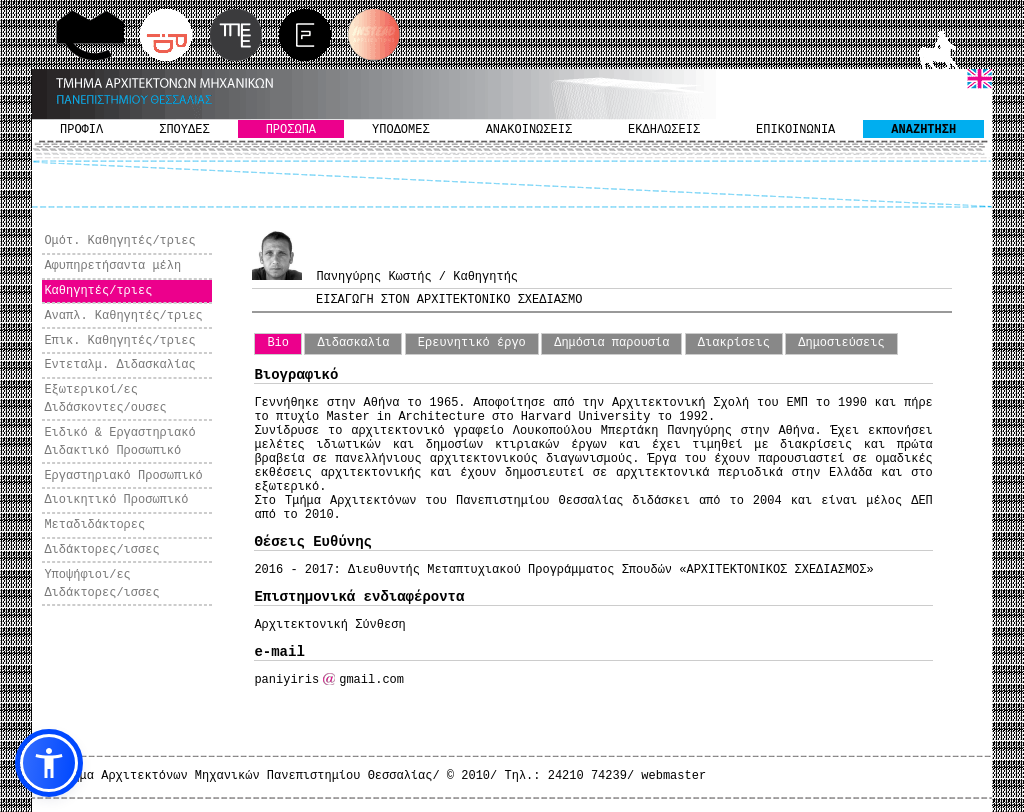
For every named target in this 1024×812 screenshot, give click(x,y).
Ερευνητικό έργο (472, 343)
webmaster (673, 776)
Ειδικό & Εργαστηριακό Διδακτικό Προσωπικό (119, 442)
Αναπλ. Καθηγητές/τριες (123, 316)
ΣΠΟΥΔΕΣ (184, 130)
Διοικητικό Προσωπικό (116, 500)
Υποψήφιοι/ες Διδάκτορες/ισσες (101, 584)
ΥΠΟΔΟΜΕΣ (401, 130)
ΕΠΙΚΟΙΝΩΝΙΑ (795, 130)
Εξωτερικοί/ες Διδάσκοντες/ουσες (105, 399)
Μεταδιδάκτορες (94, 525)
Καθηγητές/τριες (98, 291)
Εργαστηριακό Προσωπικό (123, 476)
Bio (278, 343)
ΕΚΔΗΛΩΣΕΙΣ (664, 130)
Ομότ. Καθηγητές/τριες (119, 241)
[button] (49, 763)
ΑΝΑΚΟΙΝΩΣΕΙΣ (529, 130)
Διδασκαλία (353, 343)
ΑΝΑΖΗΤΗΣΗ (923, 130)
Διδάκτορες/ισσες (101, 550)
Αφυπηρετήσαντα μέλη (112, 266)
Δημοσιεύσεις (841, 343)
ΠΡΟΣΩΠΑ (291, 130)
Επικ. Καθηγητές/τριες (119, 341)
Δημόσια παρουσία (611, 343)
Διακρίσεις (734, 343)
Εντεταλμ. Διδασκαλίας (119, 365)
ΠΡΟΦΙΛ (81, 130)
